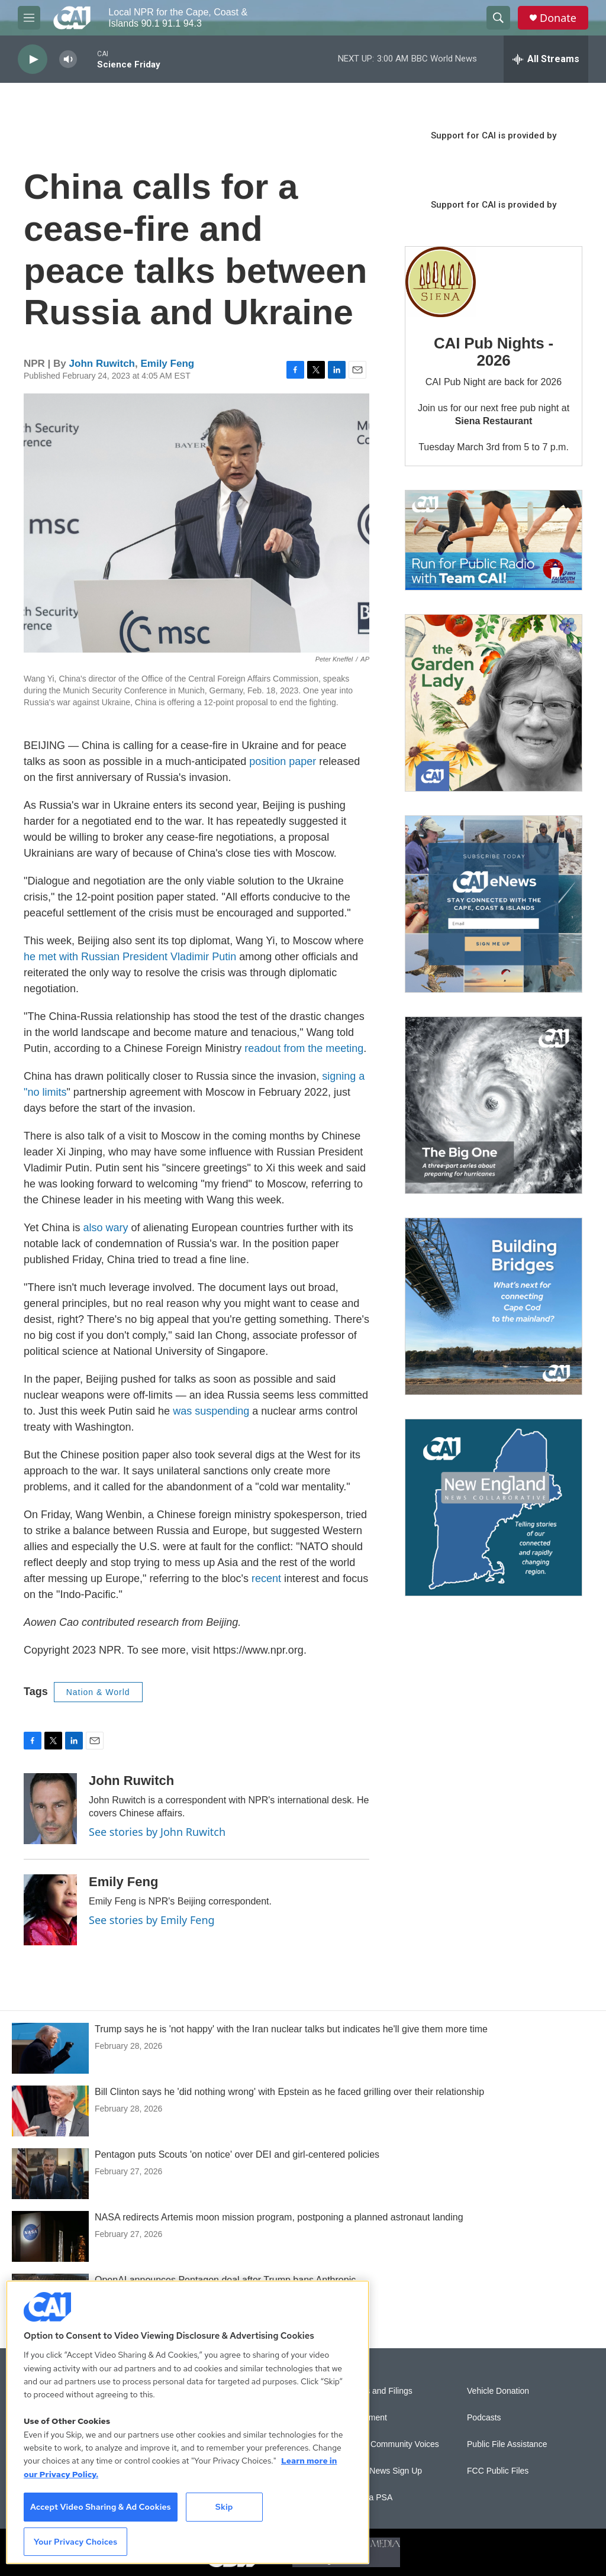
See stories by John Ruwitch (157, 1832)
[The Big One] (493, 1105)
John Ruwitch (102, 363)
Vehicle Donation (498, 2391)
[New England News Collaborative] (493, 1507)
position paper (282, 761)
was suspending (211, 1411)
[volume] (68, 59)
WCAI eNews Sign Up (381, 2471)
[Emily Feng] (50, 1909)
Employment (364, 2417)
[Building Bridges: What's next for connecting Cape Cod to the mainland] (493, 1306)
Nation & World (98, 1692)
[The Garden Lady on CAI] (493, 703)
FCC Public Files (497, 2471)
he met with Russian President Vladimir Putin (130, 957)
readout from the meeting (303, 1048)
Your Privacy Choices (76, 2541)
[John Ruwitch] (50, 1808)
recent (266, 1578)
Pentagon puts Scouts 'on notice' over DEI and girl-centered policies (237, 2154)
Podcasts (484, 2417)
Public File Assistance (507, 2444)
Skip (224, 2506)
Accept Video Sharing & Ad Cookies (100, 2506)
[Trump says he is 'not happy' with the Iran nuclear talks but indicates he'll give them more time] (50, 2048)
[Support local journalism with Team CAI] (493, 540)
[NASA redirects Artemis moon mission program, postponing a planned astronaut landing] (50, 2236)
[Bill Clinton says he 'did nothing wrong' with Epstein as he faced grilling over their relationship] (50, 2111)
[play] (32, 59)
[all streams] (546, 59)
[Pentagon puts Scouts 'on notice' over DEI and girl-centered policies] (50, 2173)
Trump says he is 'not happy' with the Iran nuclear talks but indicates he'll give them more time (291, 2029)
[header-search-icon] (498, 18)
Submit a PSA (366, 2497)
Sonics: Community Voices (390, 2444)
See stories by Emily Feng (152, 1920)
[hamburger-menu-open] (29, 18)
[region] (187, 2422)
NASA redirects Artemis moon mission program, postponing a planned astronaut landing (279, 2217)
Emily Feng (167, 363)
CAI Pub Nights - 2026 (493, 352)
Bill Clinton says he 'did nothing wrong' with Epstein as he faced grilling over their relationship (289, 2092)
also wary (105, 1228)
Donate (558, 18)
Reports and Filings (376, 2391)
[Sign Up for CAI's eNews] (493, 904)
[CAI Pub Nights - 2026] (440, 282)
